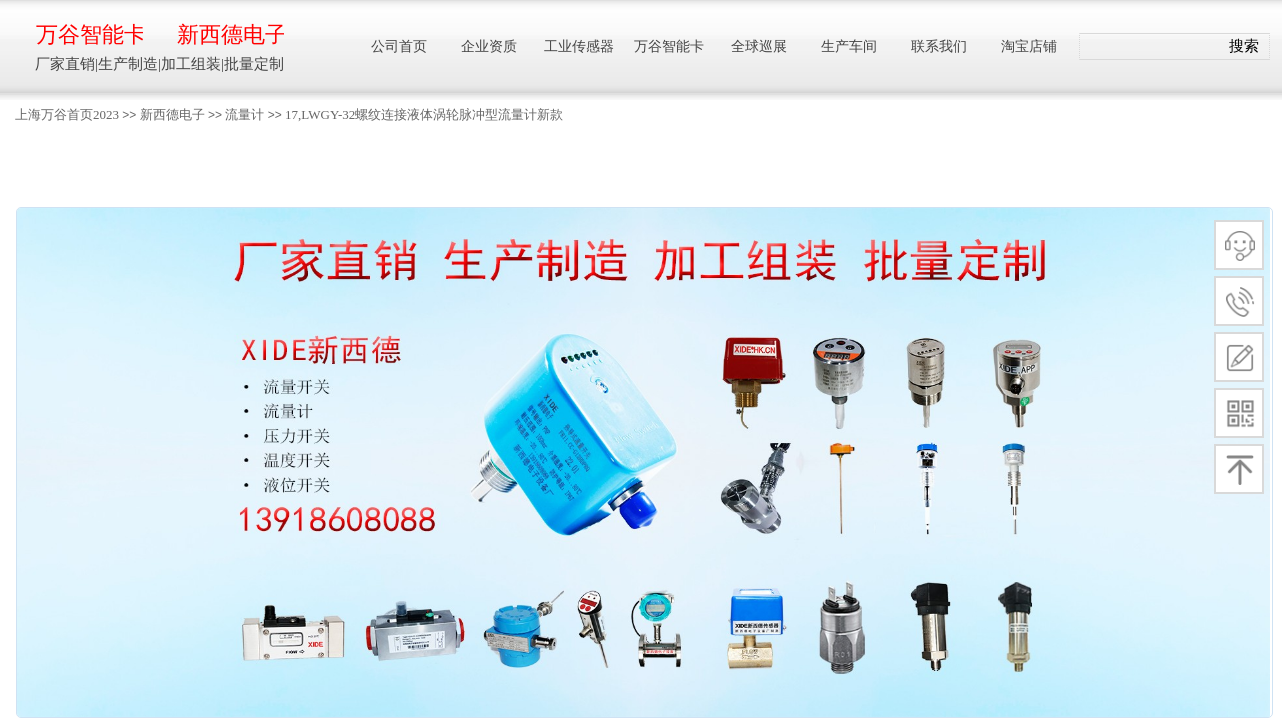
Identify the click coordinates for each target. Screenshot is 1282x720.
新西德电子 (172, 114)
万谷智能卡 (89, 34)
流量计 (244, 114)
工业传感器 (579, 46)
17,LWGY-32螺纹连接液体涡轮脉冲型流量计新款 (424, 114)
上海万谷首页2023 (67, 114)
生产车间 (849, 46)
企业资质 (489, 46)
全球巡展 (759, 46)
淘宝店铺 (1029, 46)
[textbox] (1149, 47)
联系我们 (939, 46)
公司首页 (399, 46)
